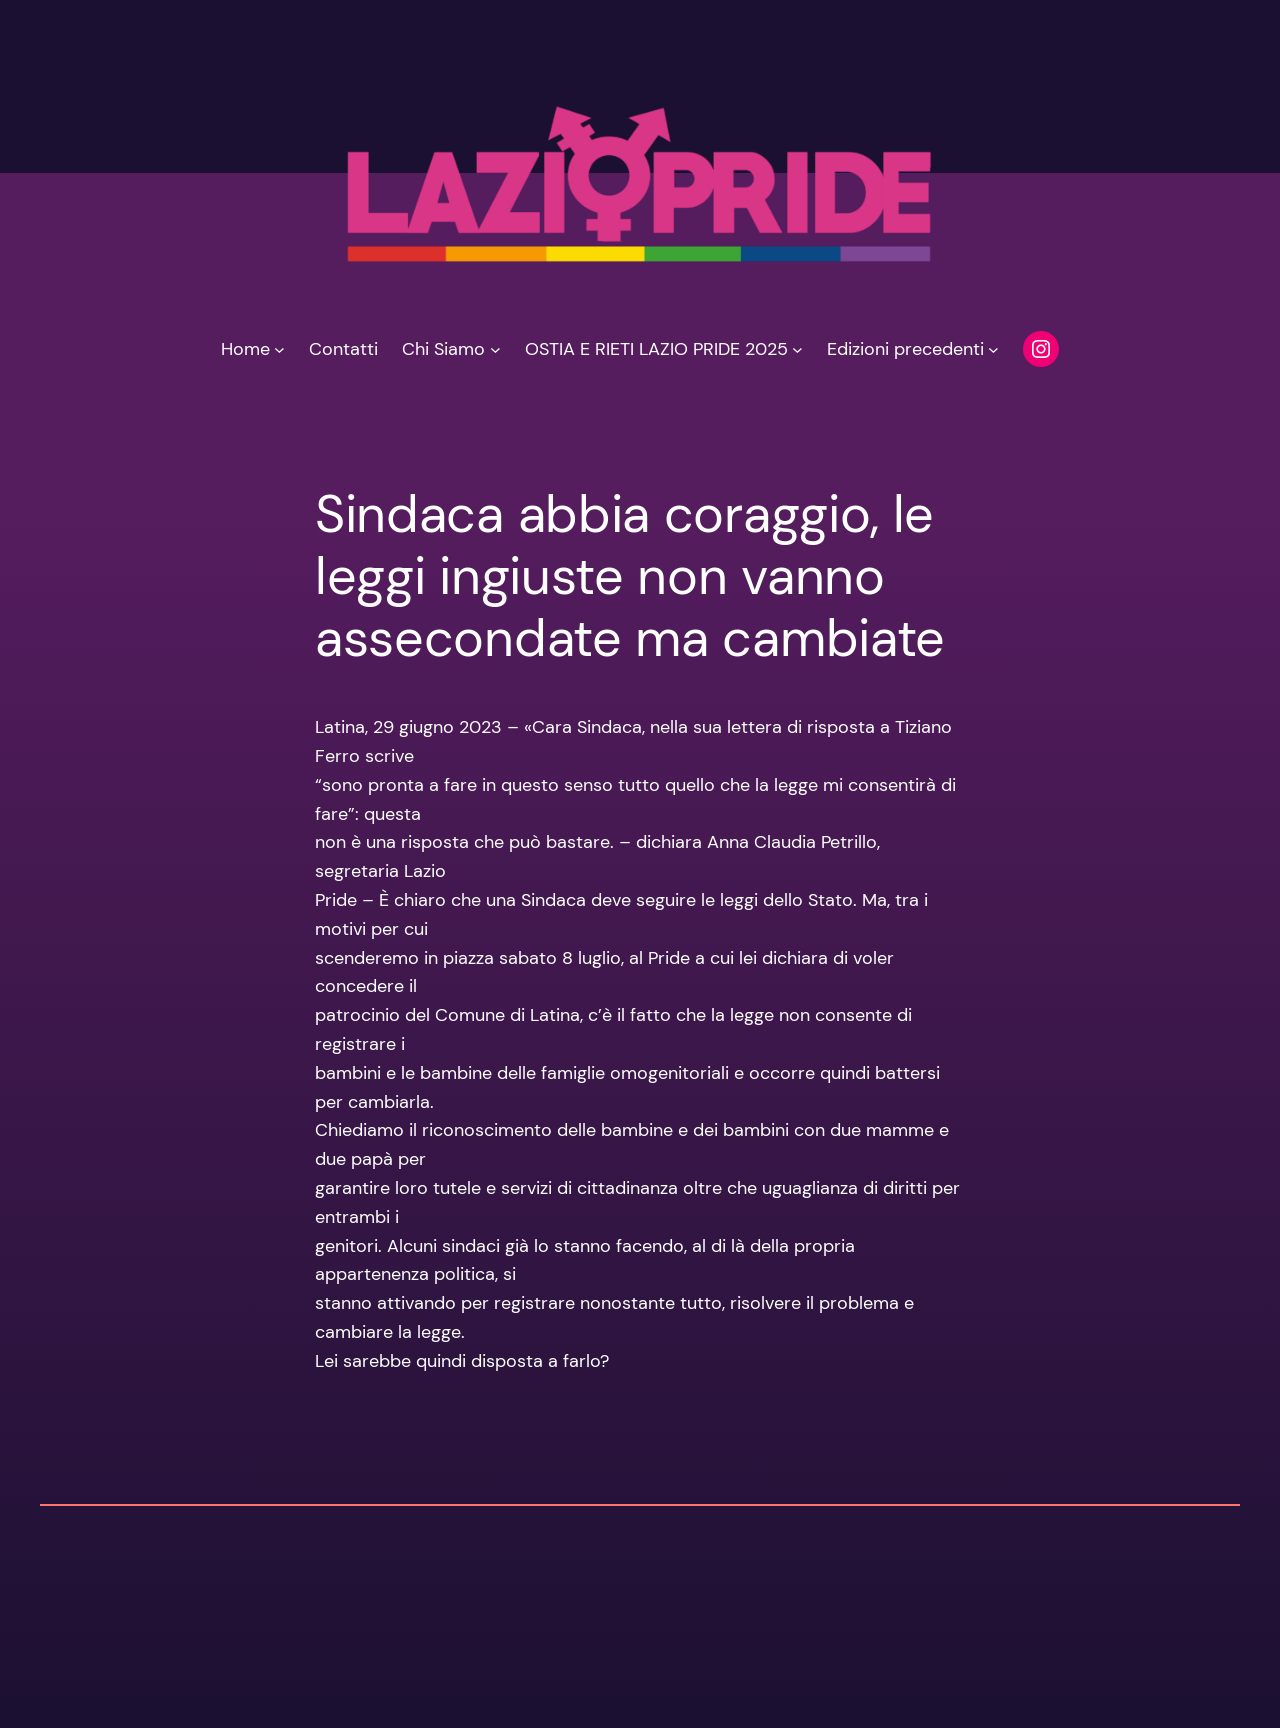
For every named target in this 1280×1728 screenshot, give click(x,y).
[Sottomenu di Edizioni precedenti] (993, 349)
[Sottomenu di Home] (279, 349)
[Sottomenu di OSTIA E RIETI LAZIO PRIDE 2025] (797, 349)
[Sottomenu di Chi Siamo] (495, 349)
